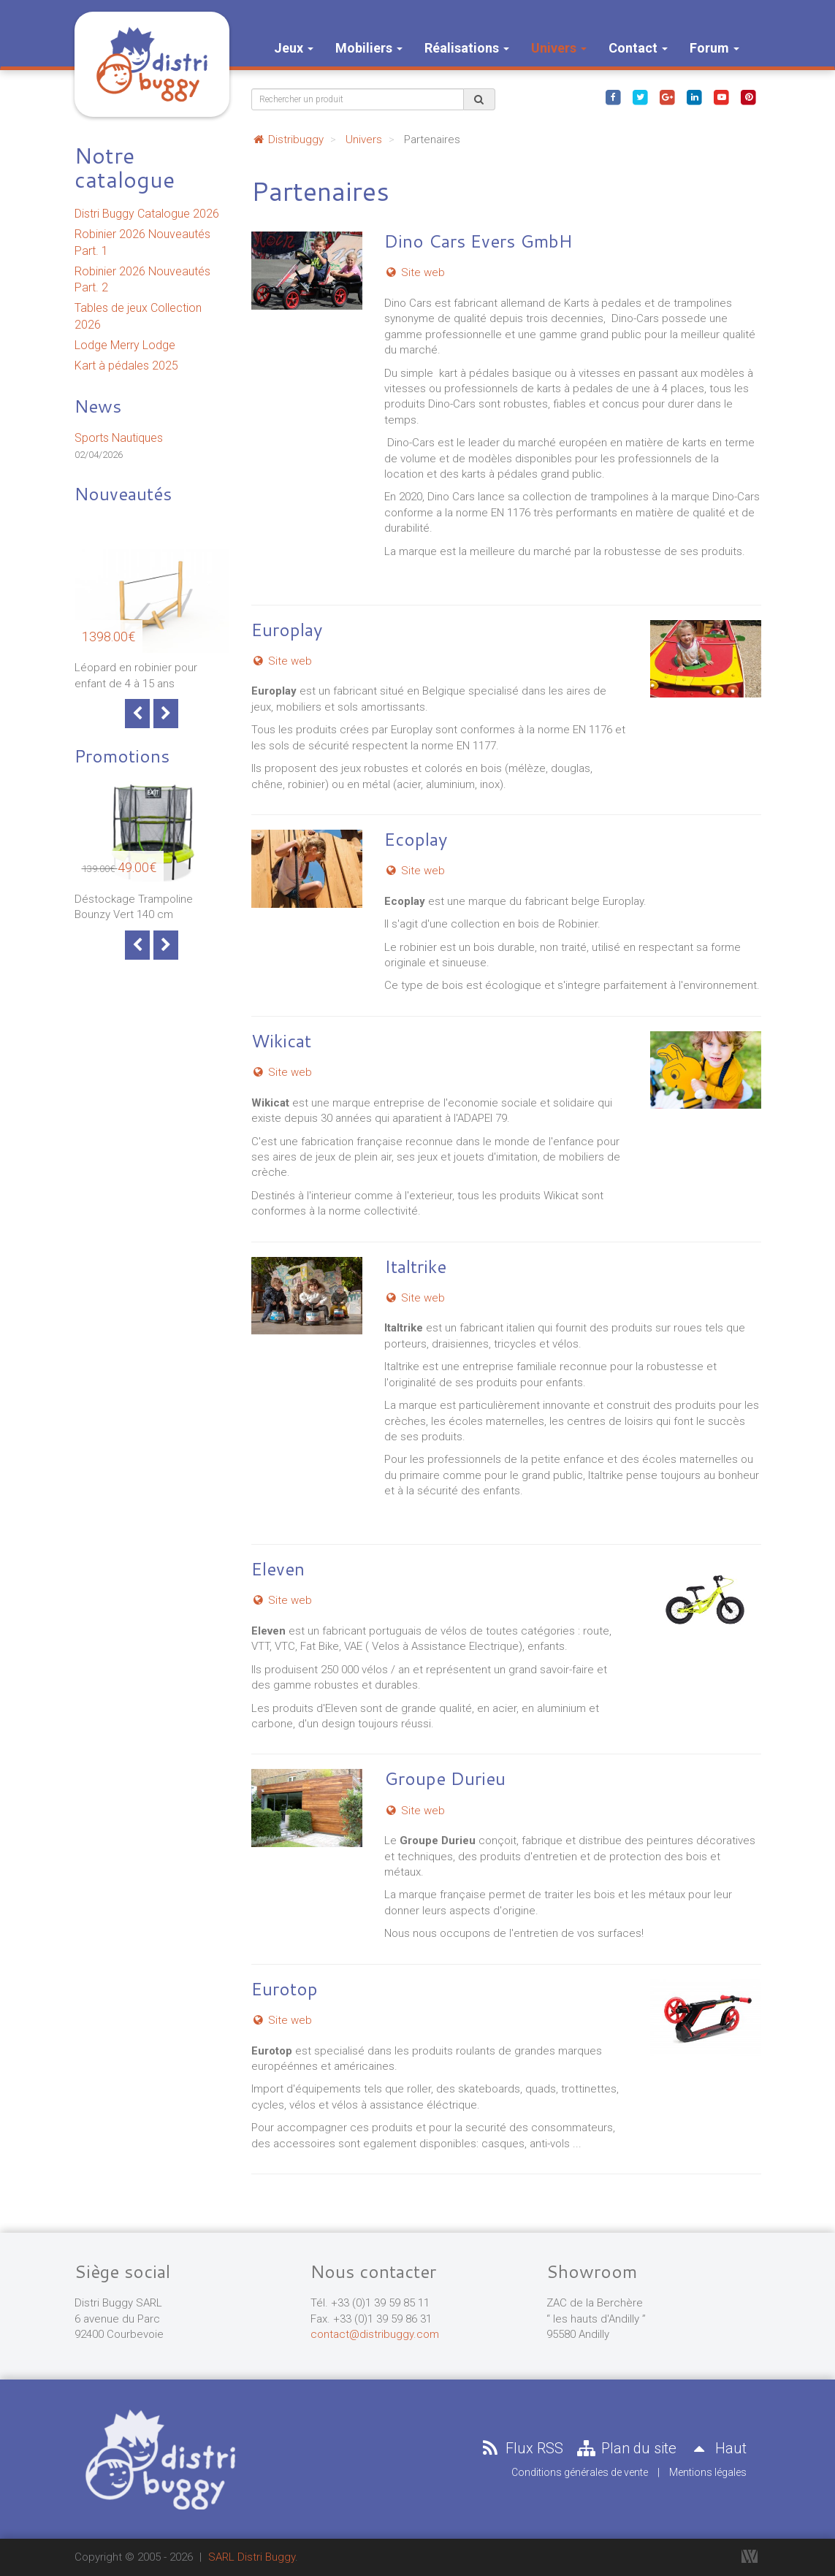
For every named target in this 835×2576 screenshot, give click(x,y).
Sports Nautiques (119, 438)
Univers (559, 48)
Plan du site (625, 2448)
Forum (714, 48)
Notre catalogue (125, 167)
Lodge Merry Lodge (125, 345)
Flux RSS (520, 2448)
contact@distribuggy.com (374, 2334)
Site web (414, 272)
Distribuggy (287, 139)
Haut (716, 2448)
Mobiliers (369, 48)
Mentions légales (708, 2472)
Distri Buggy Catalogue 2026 (147, 214)
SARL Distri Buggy (251, 2557)
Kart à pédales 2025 (126, 365)
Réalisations (466, 48)
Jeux (293, 48)
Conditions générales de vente (579, 2472)
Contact (638, 48)
